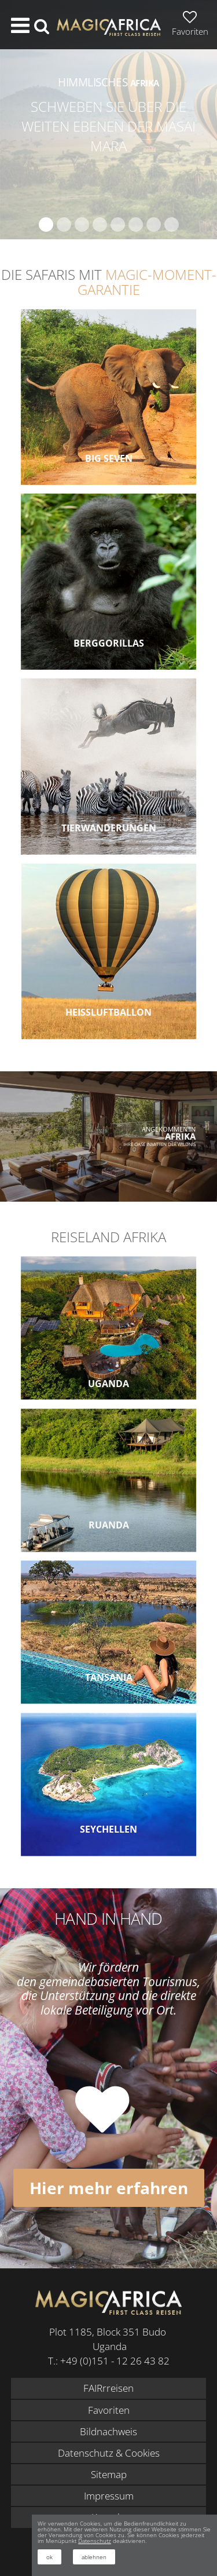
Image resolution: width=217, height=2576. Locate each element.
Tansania (109, 1677)
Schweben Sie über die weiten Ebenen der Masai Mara (108, 126)
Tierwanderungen (108, 828)
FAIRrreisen (108, 2388)
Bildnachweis (108, 2431)
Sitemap (109, 2474)
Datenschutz (94, 2541)
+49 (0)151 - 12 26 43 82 (115, 2360)
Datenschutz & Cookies (109, 2453)
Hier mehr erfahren (109, 2188)
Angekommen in (169, 1133)
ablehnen (94, 2557)
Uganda (108, 1383)
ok (49, 2557)
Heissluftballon (108, 1012)
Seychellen (108, 1829)
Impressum (109, 2495)
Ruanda (109, 1525)
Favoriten (109, 2410)
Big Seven (109, 458)
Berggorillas (108, 643)
